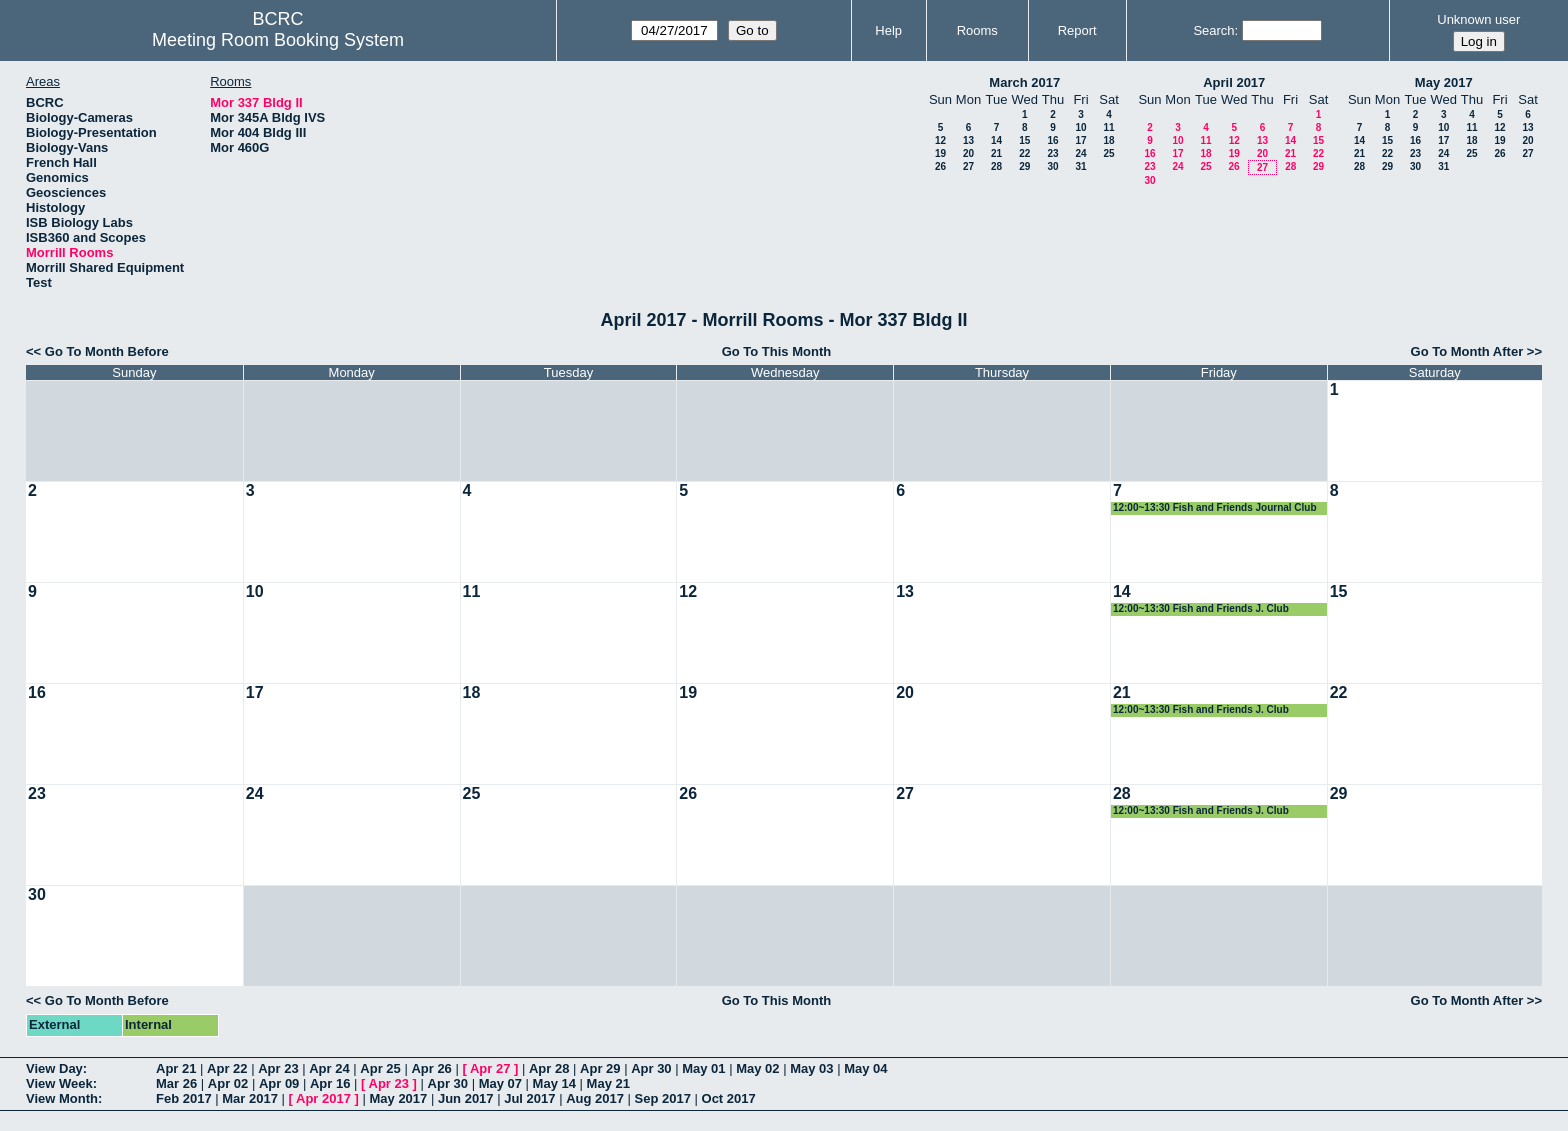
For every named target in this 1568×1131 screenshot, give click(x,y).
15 (1024, 140)
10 (1080, 127)
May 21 (608, 1083)
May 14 (554, 1083)
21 (996, 153)
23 (1052, 153)
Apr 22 (227, 1068)
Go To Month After (1467, 351)
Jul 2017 (529, 1098)
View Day (54, 1068)
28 (996, 166)
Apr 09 (279, 1083)
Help (888, 30)
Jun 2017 (466, 1098)
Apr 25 (380, 1068)
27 (968, 166)
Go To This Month (777, 351)
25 (1108, 153)
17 (1080, 140)
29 (1024, 166)
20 (968, 153)
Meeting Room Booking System (278, 40)
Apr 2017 (323, 1098)
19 (940, 153)
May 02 (757, 1068)
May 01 (703, 1068)
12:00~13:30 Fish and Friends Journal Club (1215, 507)
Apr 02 (228, 1083)
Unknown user (1478, 19)
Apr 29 (600, 1068)
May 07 (500, 1083)
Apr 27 (490, 1068)
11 (1108, 127)
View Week (59, 1083)
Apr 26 (431, 1068)
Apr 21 (176, 1068)
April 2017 (1234, 82)
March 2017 (1024, 82)
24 (1080, 153)
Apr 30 (651, 1068)
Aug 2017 (595, 1098)
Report (1077, 30)
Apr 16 (330, 1083)
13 (968, 140)
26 (940, 166)
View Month (62, 1098)
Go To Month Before (107, 351)
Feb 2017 (184, 1098)
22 (1024, 153)
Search (1213, 30)
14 (996, 140)
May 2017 (1444, 82)
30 (1052, 166)
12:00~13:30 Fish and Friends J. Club (1201, 608)
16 (1052, 140)
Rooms (977, 30)
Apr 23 (278, 1068)
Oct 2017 (729, 1098)
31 (1080, 166)
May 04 (865, 1068)
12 (940, 140)
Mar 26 (176, 1083)
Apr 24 (329, 1068)
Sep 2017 (663, 1098)
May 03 (811, 1068)
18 (1108, 140)
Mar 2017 (250, 1098)
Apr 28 (549, 1068)
